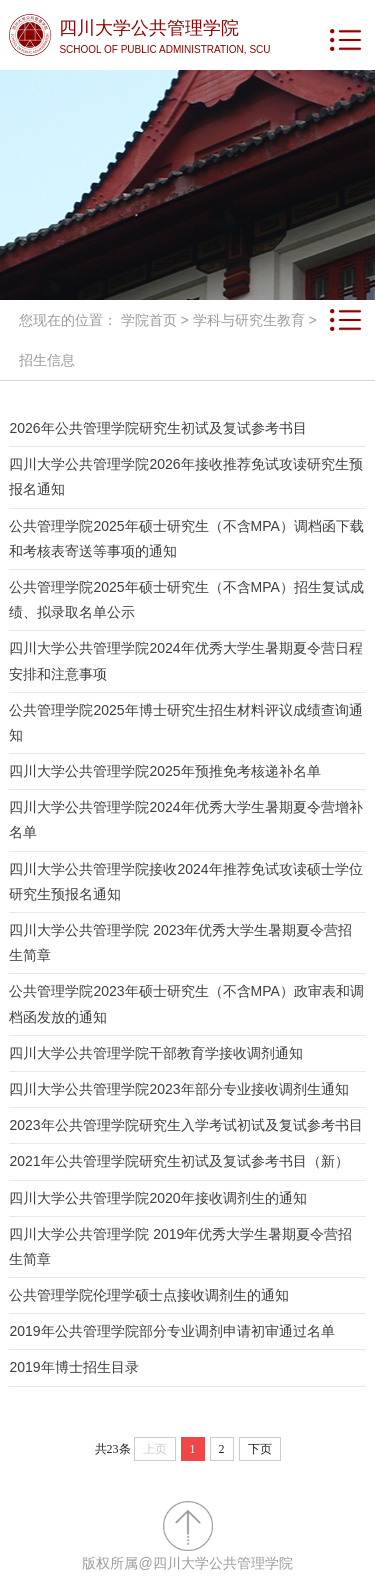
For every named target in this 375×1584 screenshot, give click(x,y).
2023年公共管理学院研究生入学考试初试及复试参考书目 (185, 1125)
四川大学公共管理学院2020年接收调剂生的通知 (157, 1198)
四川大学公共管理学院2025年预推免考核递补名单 (164, 771)
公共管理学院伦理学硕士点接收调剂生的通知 (149, 1295)
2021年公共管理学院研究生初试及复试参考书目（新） (178, 1161)
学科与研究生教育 (249, 320)
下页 (260, 1449)
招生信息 (47, 360)
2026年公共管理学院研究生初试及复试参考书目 (157, 428)
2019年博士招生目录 (73, 1367)
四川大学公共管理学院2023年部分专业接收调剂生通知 (178, 1089)
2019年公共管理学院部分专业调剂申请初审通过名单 (171, 1331)
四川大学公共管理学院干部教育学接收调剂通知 (156, 1053)
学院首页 (149, 320)
